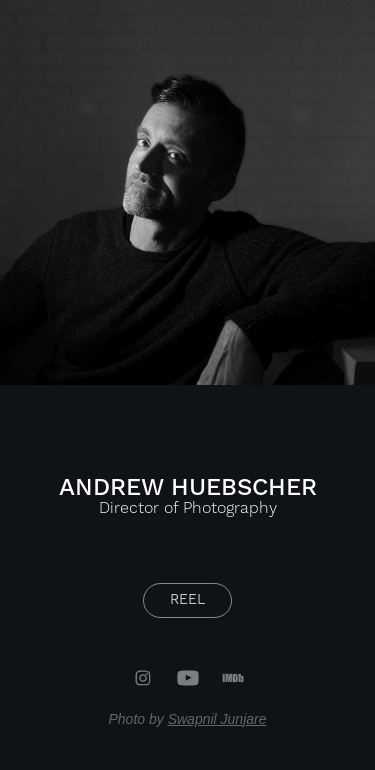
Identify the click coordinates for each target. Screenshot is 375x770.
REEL (187, 600)
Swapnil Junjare (217, 719)
